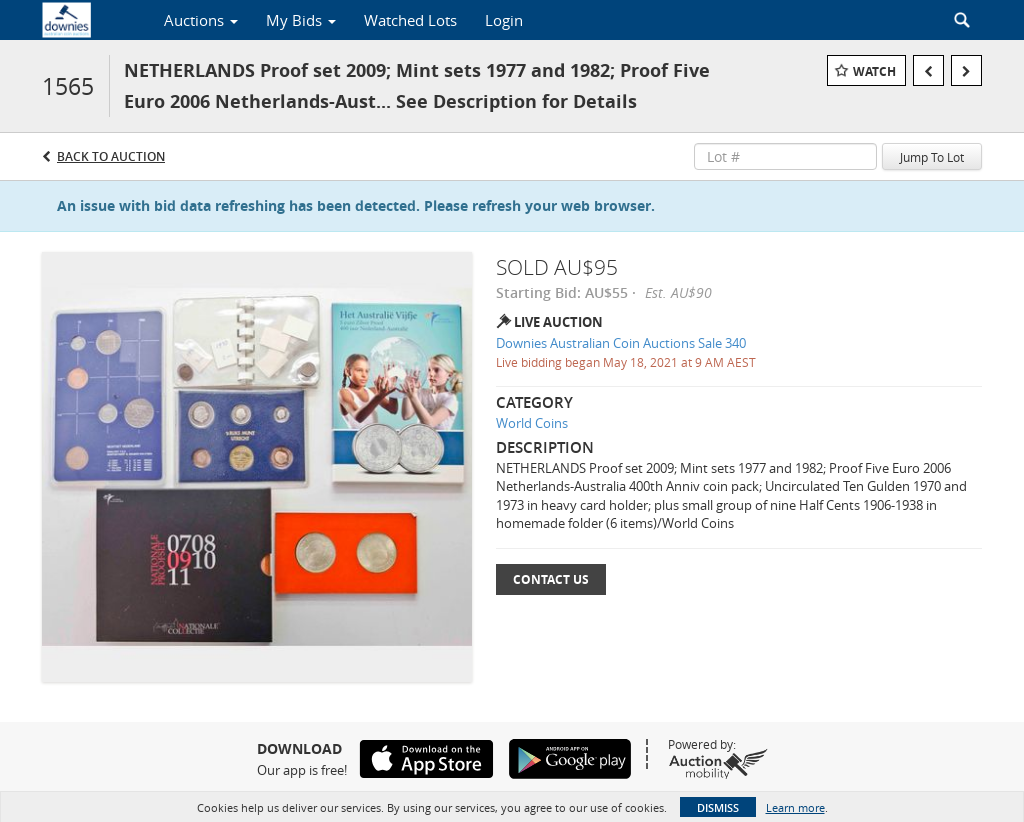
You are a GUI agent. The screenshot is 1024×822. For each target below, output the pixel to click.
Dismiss (718, 807)
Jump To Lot (932, 157)
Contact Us (551, 579)
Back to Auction (111, 156)
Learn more (795, 807)
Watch (874, 71)
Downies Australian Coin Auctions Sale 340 (621, 343)
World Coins (532, 423)
